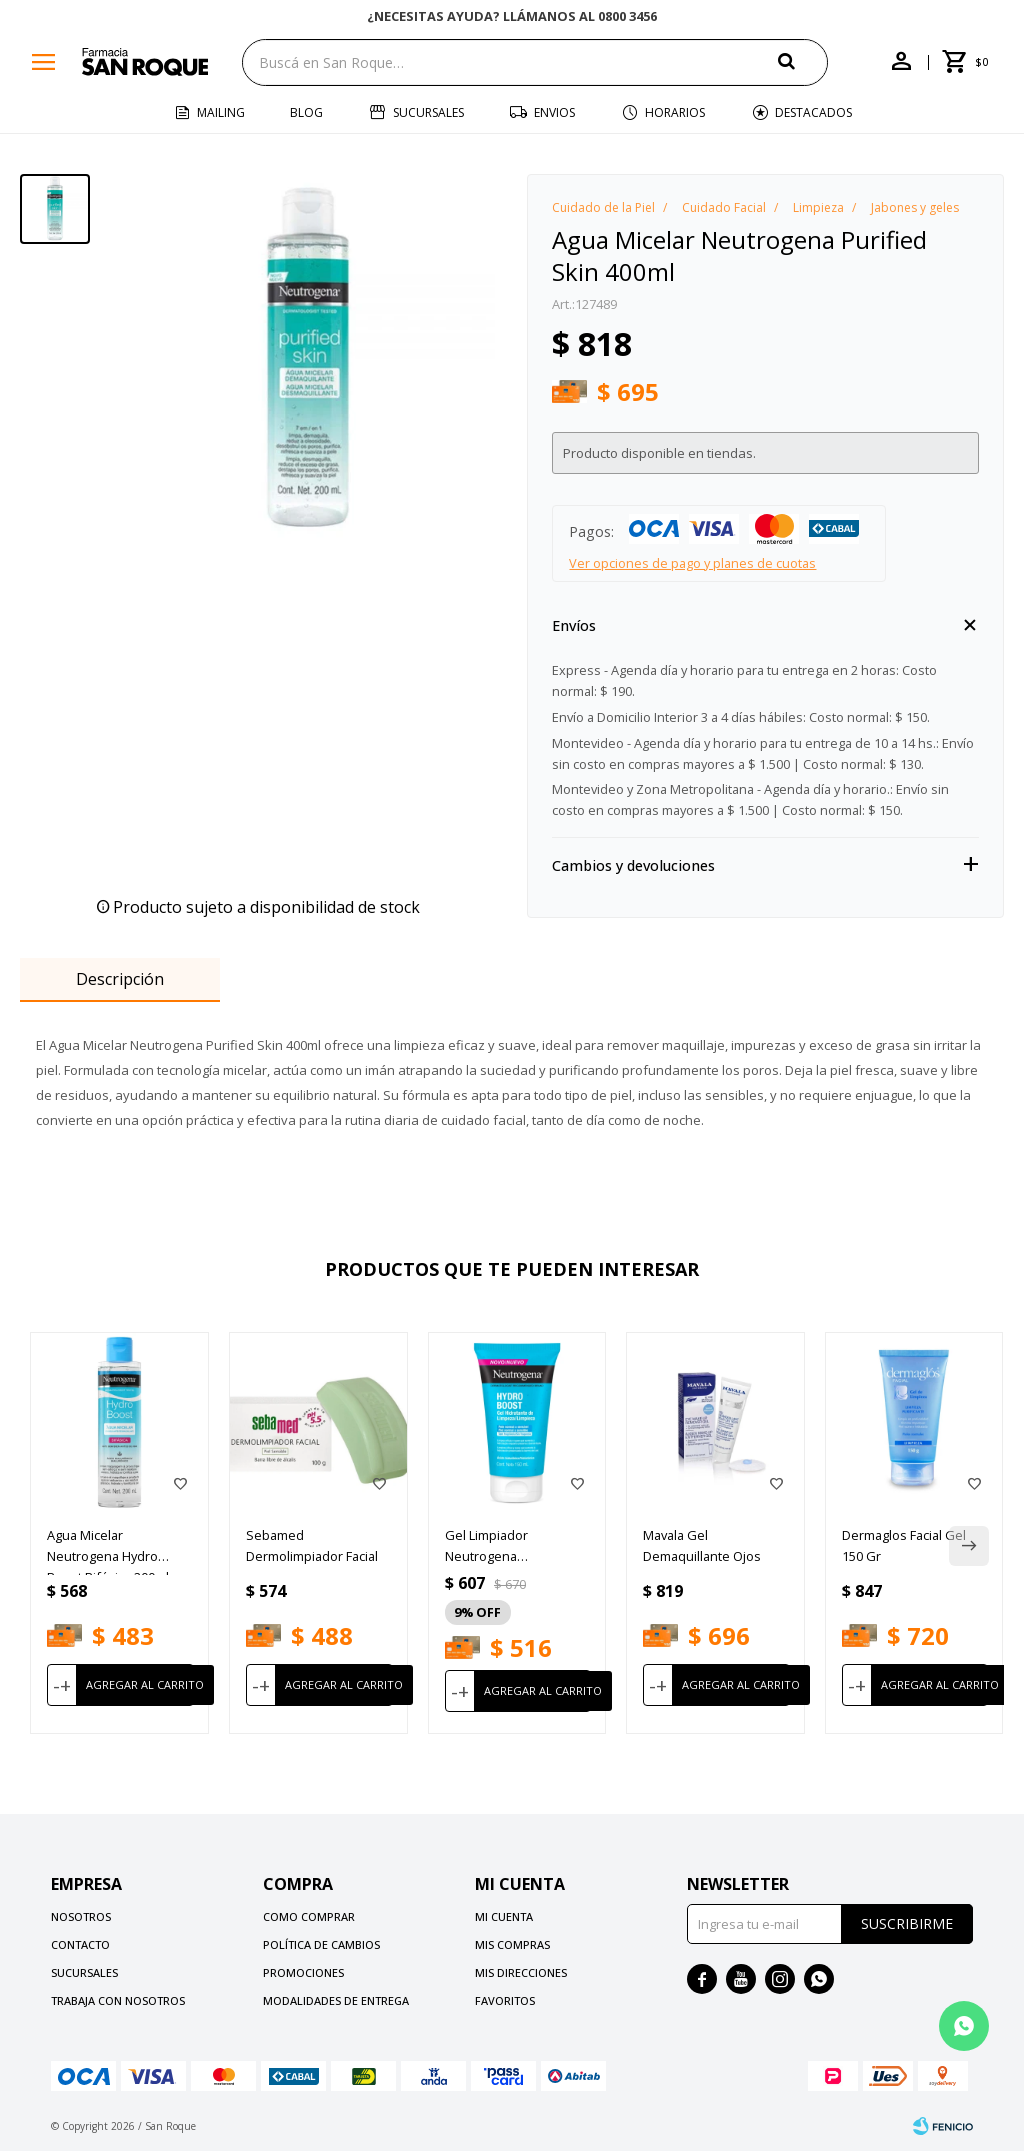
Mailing (221, 112)
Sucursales (428, 112)
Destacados (813, 112)
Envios (554, 112)
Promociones (303, 1972)
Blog (306, 112)
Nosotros (81, 1916)
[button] (803, 61)
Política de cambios (321, 1944)
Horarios (675, 112)
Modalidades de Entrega (336, 2000)
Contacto (80, 1944)
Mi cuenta (504, 1916)
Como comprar (309, 1916)
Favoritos (505, 2000)
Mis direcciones (521, 1972)
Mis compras (512, 1944)
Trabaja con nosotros (118, 2000)
